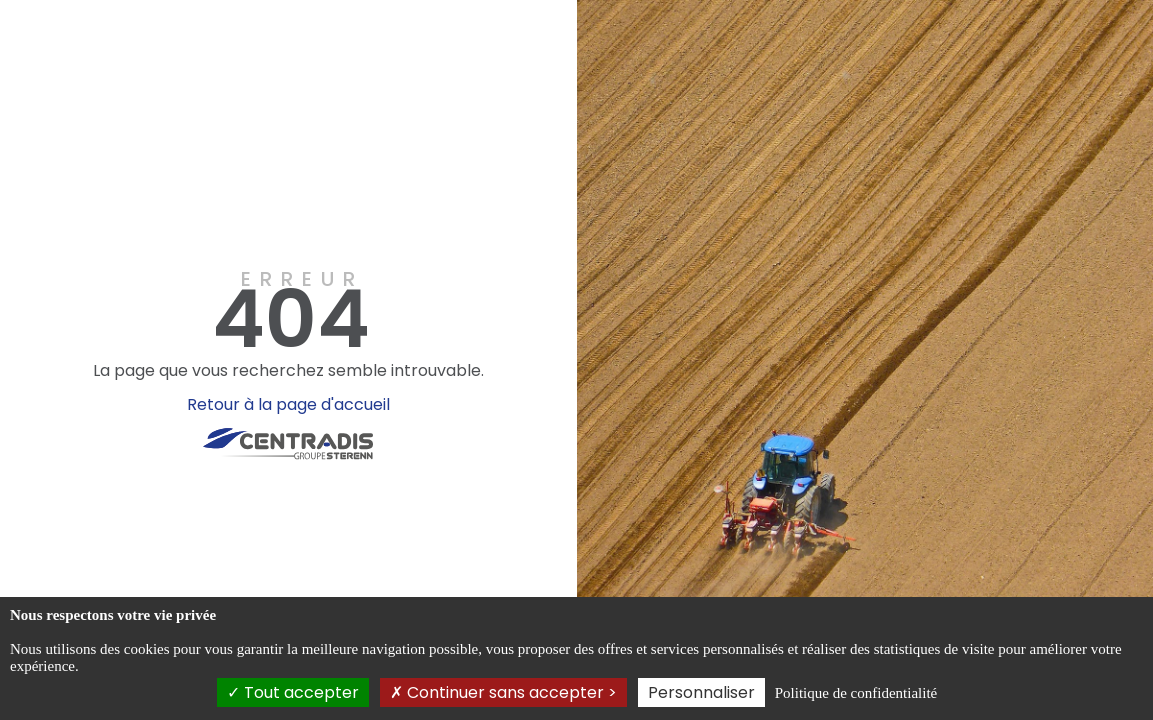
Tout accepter (293, 692)
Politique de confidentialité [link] (856, 693)
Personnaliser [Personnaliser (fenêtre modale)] (701, 692)
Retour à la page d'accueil (288, 404)
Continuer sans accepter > (503, 692)
